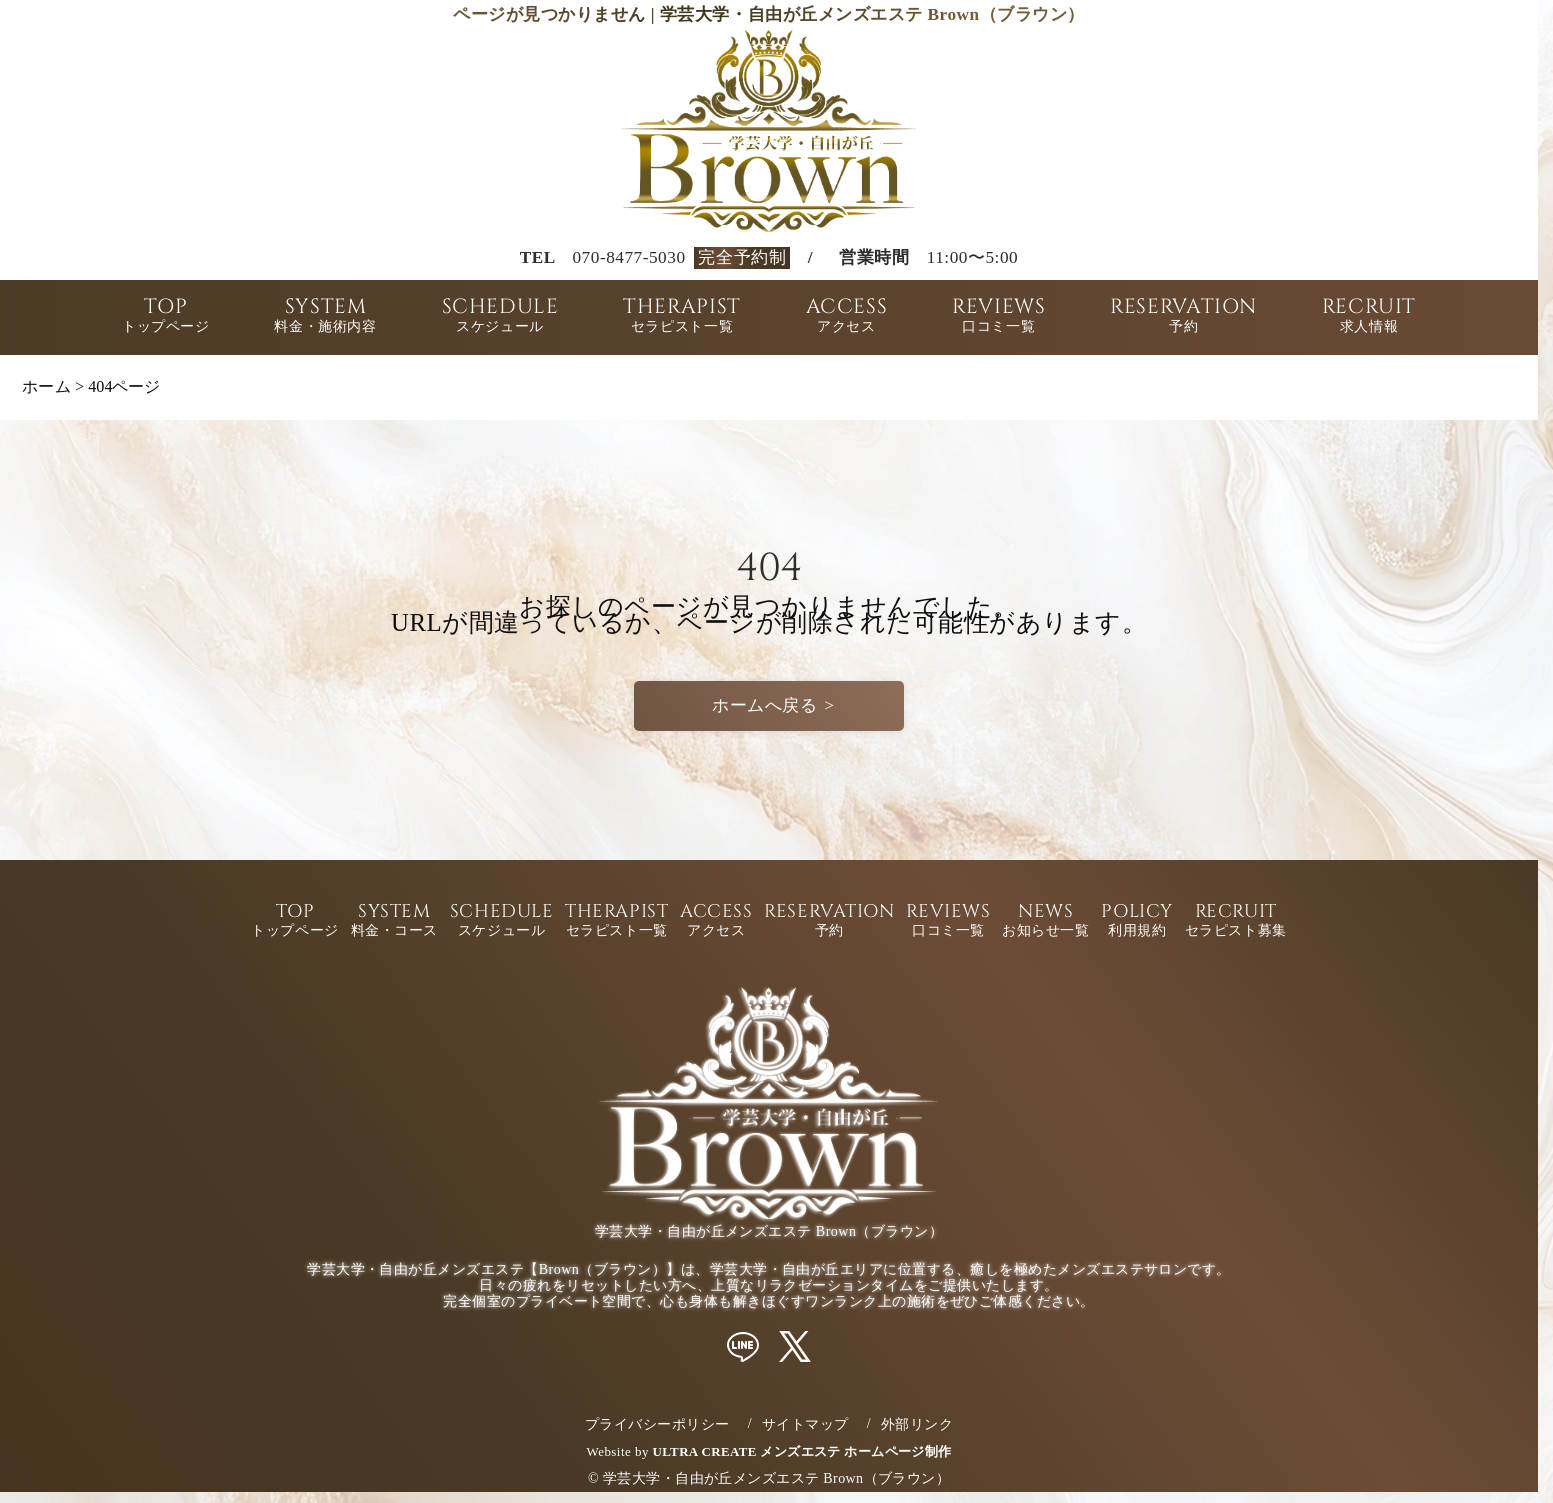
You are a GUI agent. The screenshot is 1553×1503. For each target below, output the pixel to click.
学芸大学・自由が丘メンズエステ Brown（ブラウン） (776, 1478)
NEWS (1045, 921)
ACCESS (847, 317)
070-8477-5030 (628, 257)
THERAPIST (682, 317)
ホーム (46, 386)
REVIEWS (998, 317)
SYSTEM (325, 317)
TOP (166, 317)
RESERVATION (1183, 317)
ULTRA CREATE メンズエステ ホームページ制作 (802, 1451)
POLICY (1136, 921)
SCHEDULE (500, 317)
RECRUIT (1369, 317)
